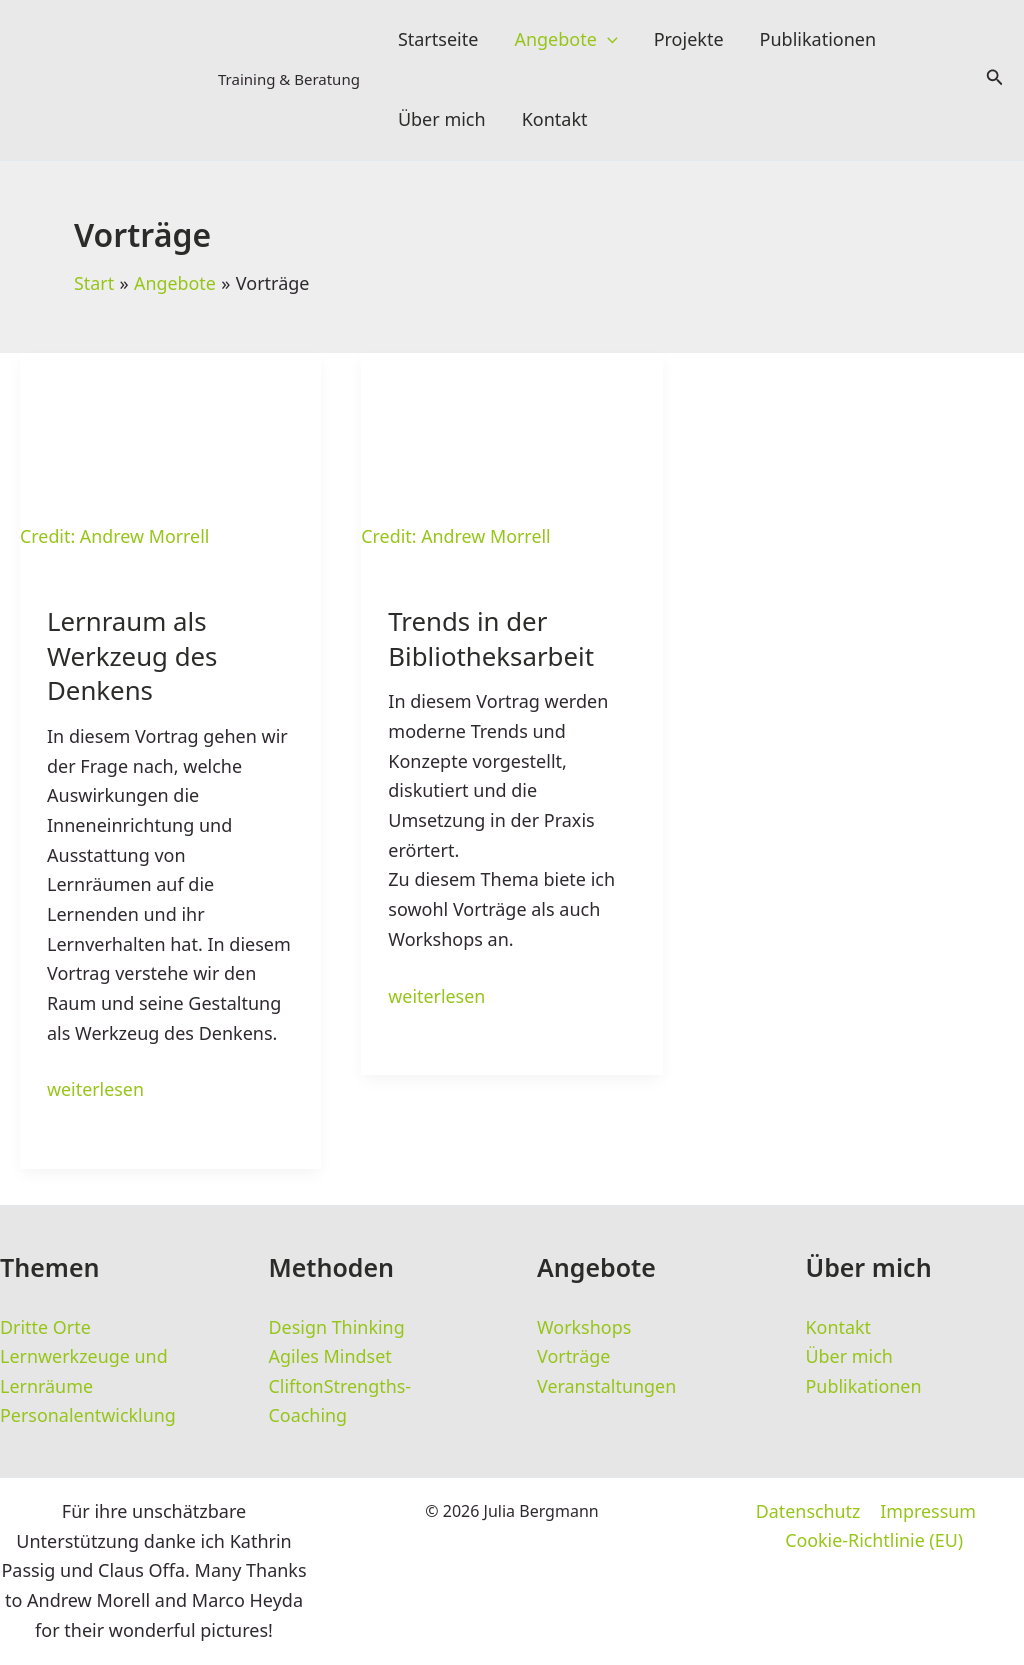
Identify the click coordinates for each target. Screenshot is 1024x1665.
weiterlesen (96, 1090)
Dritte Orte (45, 1326)
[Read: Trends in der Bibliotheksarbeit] (511, 452)
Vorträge (574, 1356)
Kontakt (555, 120)
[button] (607, 40)
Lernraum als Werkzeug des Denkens (133, 657)
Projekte (689, 40)
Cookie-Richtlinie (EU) (874, 1541)
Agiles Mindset (331, 1356)
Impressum (927, 1512)
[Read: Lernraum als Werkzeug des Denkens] (170, 452)
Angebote (565, 40)
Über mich (442, 120)
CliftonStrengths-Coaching (340, 1400)
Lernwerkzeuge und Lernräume (84, 1371)
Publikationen (818, 40)
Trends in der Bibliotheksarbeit (491, 640)
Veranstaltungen (607, 1385)
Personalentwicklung (88, 1415)
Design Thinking (337, 1326)
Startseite (438, 40)
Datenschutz (808, 1512)
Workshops (584, 1326)
